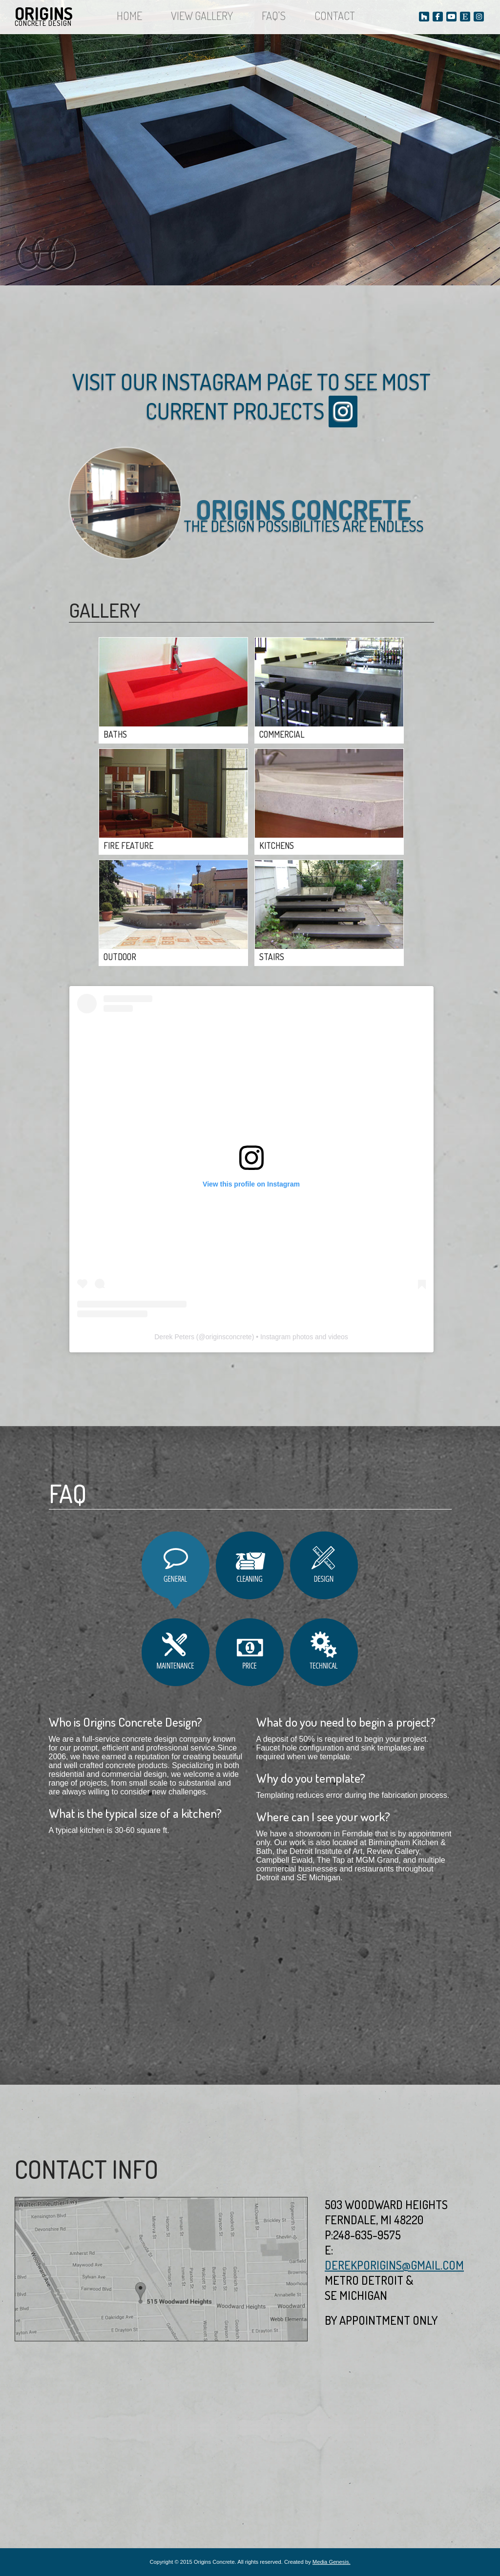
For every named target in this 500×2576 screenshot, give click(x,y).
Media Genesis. (331, 2562)
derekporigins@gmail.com (394, 2265)
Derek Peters (174, 1337)
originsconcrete (229, 1337)
